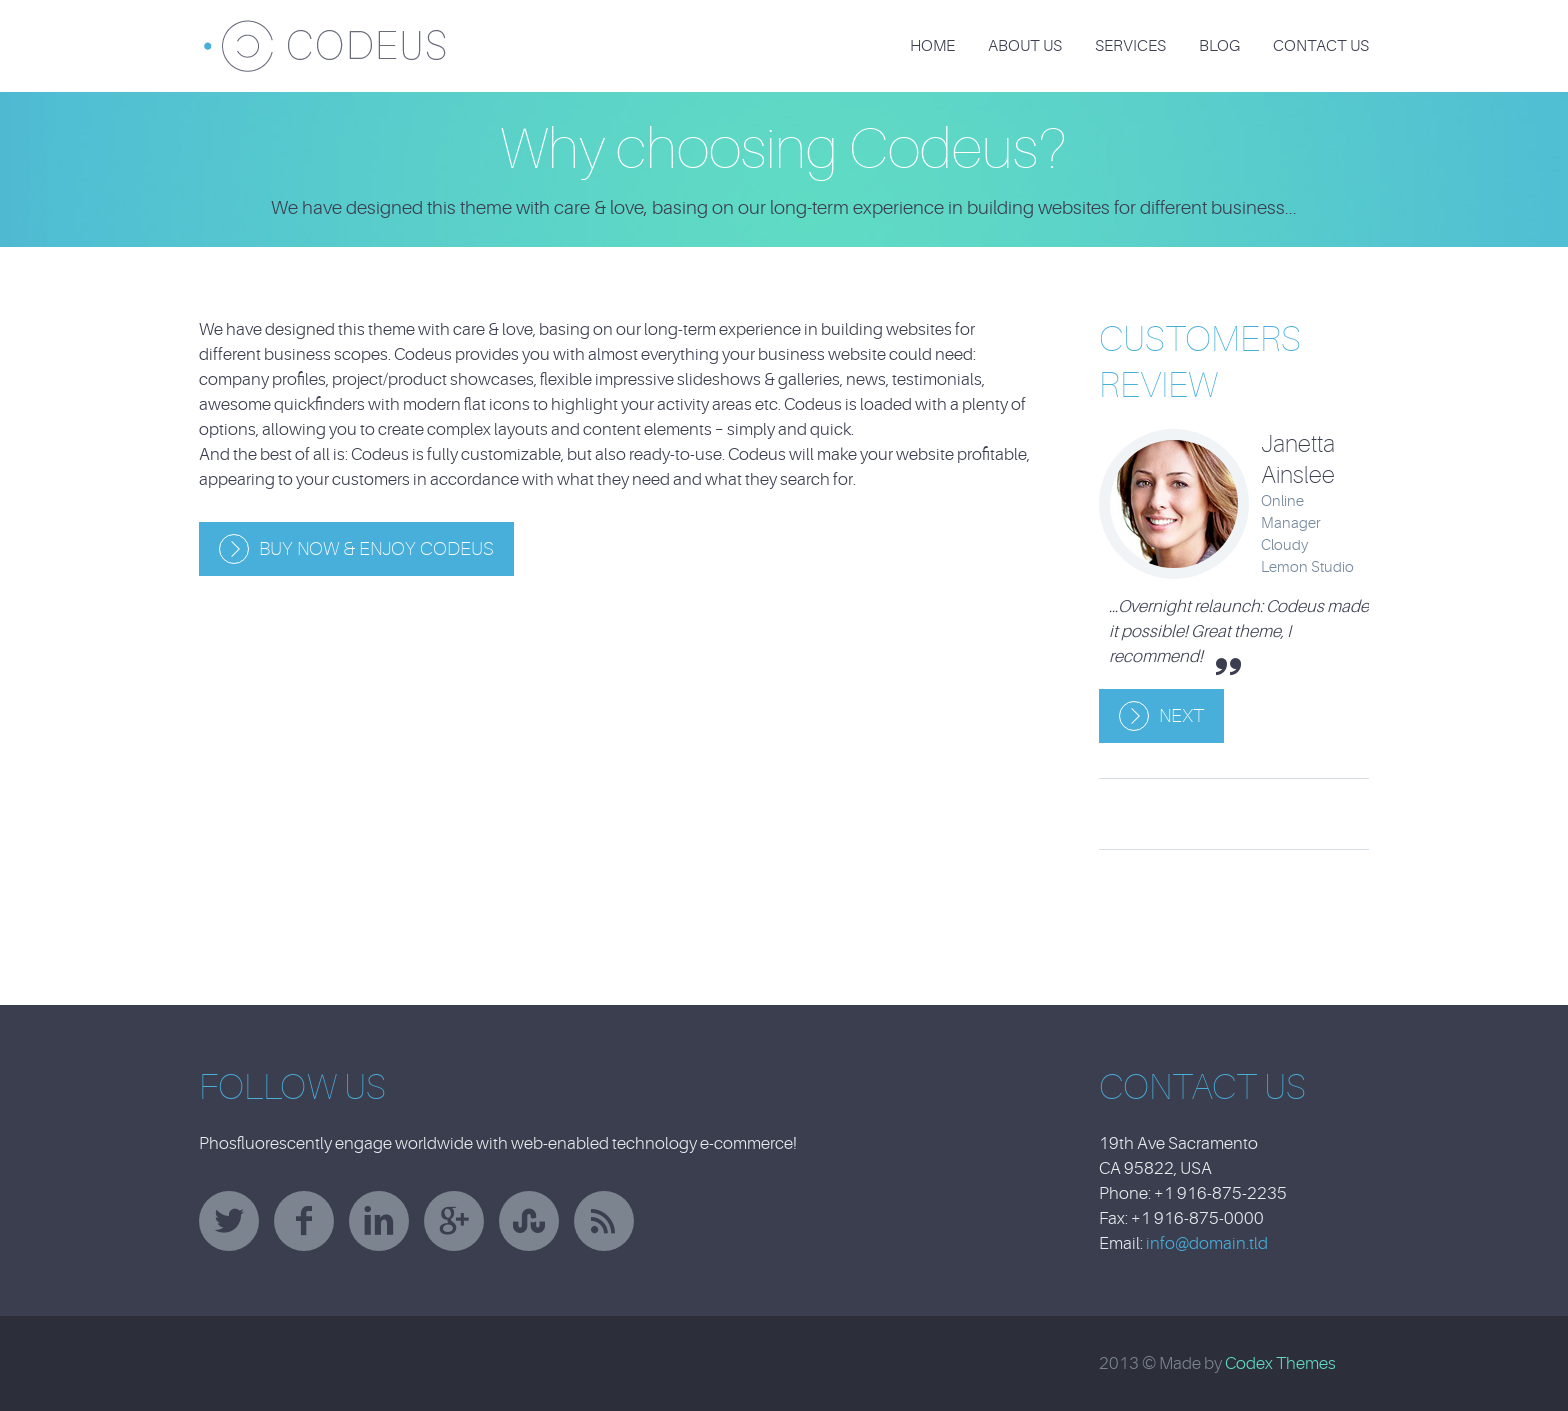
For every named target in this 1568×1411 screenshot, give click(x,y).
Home (932, 46)
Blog (1219, 46)
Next (1181, 716)
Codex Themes (1280, 1363)
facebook (304, 1221)
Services (1130, 46)
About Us (1025, 46)
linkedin (379, 1221)
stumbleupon (529, 1221)
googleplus (454, 1221)
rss (604, 1221)
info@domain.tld (1207, 1243)
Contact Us (1321, 46)
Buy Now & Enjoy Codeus (376, 549)
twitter (229, 1221)
